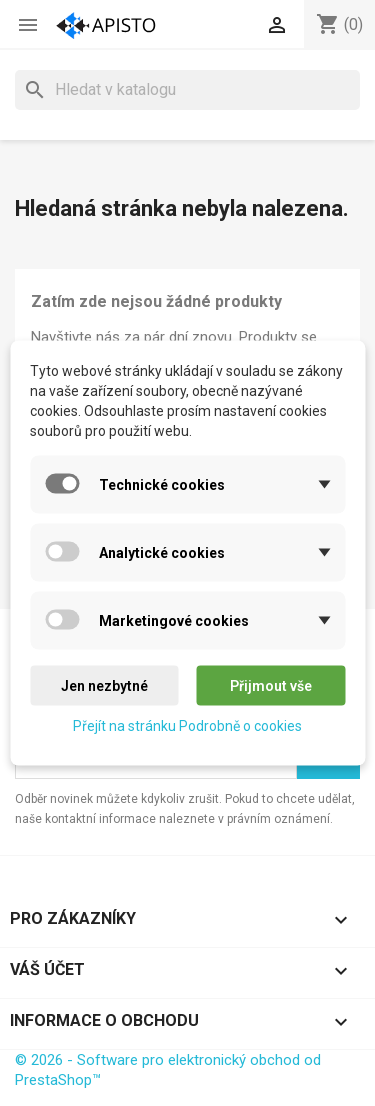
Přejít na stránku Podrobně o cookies (187, 726)
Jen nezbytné (104, 686)
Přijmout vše (271, 686)
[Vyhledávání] (187, 90)
